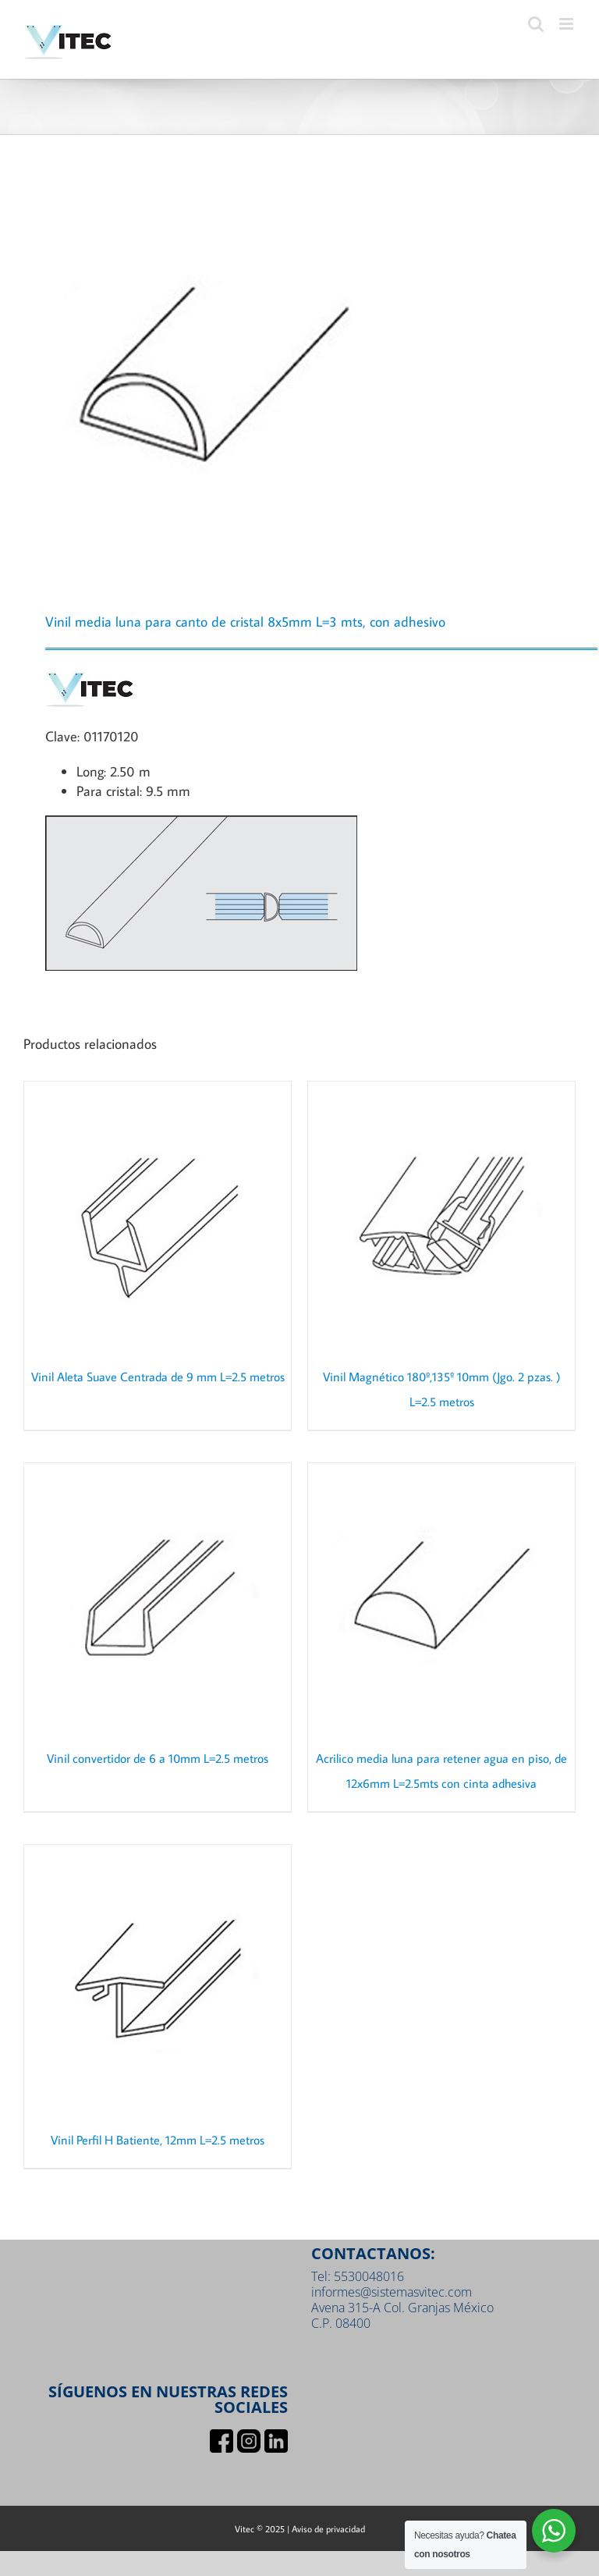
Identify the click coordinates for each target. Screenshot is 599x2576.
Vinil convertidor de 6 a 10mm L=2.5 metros (157, 1758)
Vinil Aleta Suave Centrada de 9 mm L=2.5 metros (158, 1376)
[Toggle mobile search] (536, 24)
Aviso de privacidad (328, 2529)
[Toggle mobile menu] (567, 24)
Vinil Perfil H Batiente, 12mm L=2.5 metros (157, 2140)
